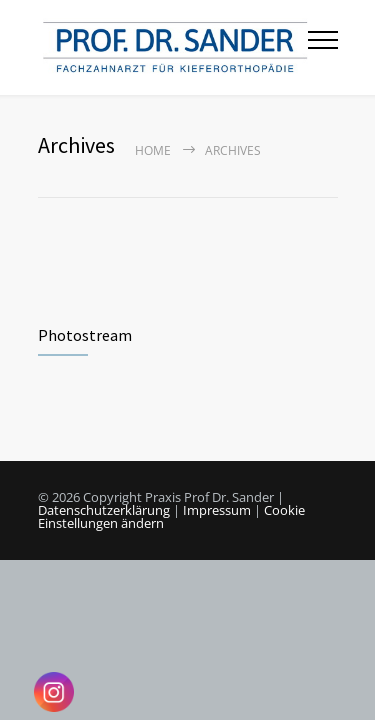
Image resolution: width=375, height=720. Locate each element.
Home (153, 150)
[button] (339, 684)
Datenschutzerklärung (104, 510)
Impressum (217, 510)
